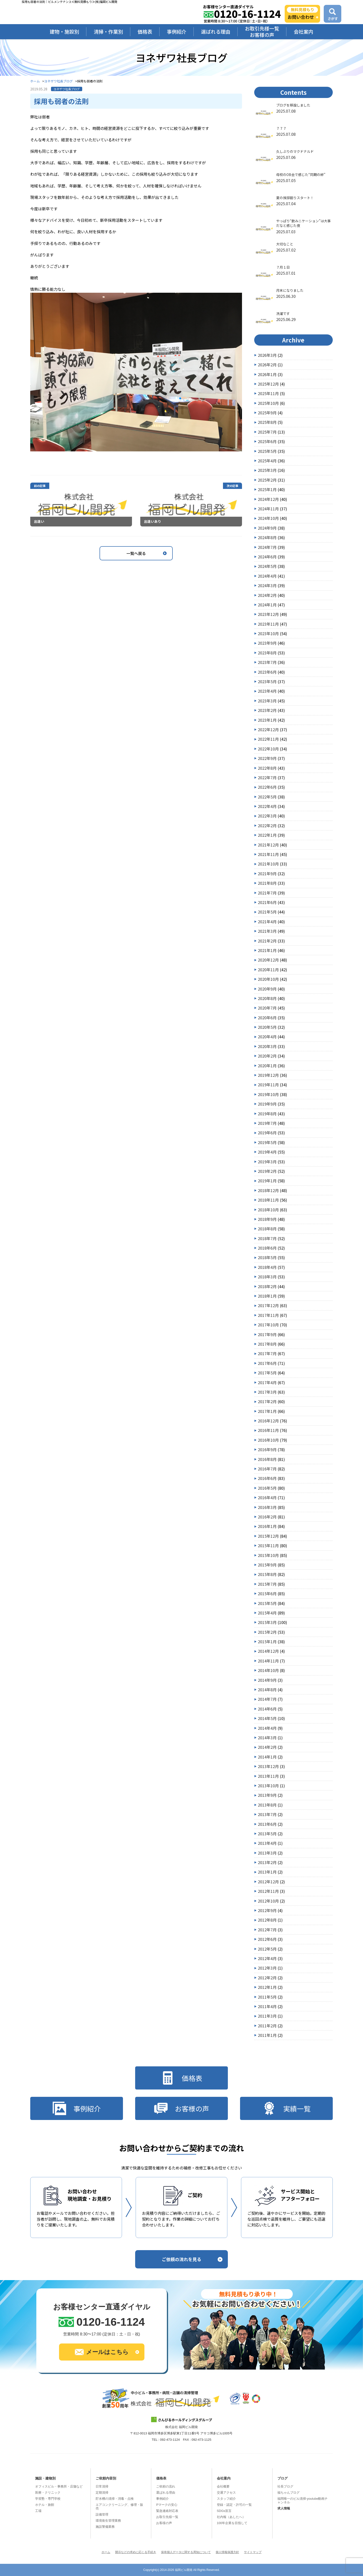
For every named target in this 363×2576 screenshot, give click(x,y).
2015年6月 (267, 1593)
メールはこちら (102, 2352)
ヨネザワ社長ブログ (58, 81)
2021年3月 (267, 931)
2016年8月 (267, 1459)
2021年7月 (267, 893)
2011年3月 (267, 2016)
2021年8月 (267, 883)
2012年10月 (268, 1901)
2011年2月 (267, 2025)
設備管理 (102, 2514)
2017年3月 (267, 1392)
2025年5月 (267, 451)
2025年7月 (267, 432)
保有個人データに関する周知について (186, 2552)
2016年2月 (267, 1517)
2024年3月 (267, 585)
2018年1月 (267, 1296)
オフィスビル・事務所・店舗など (59, 2486)
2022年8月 (267, 768)
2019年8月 (267, 1113)
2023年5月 (267, 681)
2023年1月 (267, 720)
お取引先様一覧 (167, 2517)
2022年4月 (267, 806)
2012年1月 (267, 1987)
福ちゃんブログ (288, 2492)
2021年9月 (267, 873)
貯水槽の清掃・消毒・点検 (115, 2498)
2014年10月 (268, 1670)
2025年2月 (267, 480)
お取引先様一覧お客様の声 (262, 31)
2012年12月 (268, 1881)
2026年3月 (267, 355)
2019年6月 (267, 1132)
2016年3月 (267, 1507)
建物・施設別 (64, 31)
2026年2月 (267, 364)
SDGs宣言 (224, 2511)
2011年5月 (267, 1997)
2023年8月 (267, 653)
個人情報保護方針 (227, 2552)
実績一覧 (286, 2108)
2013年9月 (267, 1795)
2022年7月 (267, 777)
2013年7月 (267, 1814)
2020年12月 (268, 960)
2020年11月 (268, 969)
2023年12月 (268, 614)
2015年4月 (267, 1613)
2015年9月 (267, 1565)
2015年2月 (267, 1632)
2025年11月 (268, 393)
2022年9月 (267, 758)
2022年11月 (268, 739)
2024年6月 (267, 556)
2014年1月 (267, 1757)
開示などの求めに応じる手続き (135, 2552)
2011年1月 (267, 2035)
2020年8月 (267, 998)
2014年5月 (267, 1718)
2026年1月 (267, 374)
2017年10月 (268, 1324)
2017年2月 (267, 1401)
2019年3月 (267, 1161)
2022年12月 (268, 729)
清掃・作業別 (108, 31)
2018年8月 (267, 1228)
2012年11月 (268, 1891)
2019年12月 (268, 1075)
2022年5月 (267, 797)
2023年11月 (268, 624)
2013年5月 (267, 1833)
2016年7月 (267, 1469)
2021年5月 (267, 912)
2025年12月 (268, 384)
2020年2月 (267, 1056)
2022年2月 (267, 825)
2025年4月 (267, 460)
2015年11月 (268, 1545)
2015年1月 (267, 1641)
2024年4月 (267, 576)
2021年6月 (267, 902)
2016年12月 (268, 1421)
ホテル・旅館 (44, 2505)
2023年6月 (267, 672)
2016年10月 (268, 1440)
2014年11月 (268, 1661)
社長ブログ (285, 2486)
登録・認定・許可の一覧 (234, 2505)
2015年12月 (268, 1536)
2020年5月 (267, 1027)
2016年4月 (267, 1497)
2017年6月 (267, 1363)
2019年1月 (267, 1180)
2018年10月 (268, 1209)
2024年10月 (268, 518)
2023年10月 (268, 633)
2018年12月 (268, 1190)
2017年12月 (268, 1305)
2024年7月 (267, 547)
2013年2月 (267, 1862)
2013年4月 (267, 1843)
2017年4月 (267, 1382)
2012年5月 (267, 1949)
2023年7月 (267, 662)
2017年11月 (268, 1315)
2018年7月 (267, 1238)
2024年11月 (268, 508)
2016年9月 (267, 1449)
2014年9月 (267, 1680)
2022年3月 (267, 816)
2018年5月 (267, 1257)
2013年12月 (268, 1766)
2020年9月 (267, 989)
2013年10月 (268, 1785)
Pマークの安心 (166, 2505)
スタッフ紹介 (226, 2498)
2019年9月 (267, 1104)
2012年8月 (267, 1920)
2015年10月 (268, 1555)
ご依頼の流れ (165, 2486)
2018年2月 (267, 1286)
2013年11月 (268, 1776)
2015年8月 (267, 1574)
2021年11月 (268, 854)
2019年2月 (267, 1171)
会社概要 (223, 2486)
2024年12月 (268, 499)
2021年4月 (267, 921)
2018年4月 (267, 1267)
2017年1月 (267, 1411)
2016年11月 (268, 1430)
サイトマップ (253, 2552)
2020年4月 (267, 1036)
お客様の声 (181, 2108)
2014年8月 (267, 1689)
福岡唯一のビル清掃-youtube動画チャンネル (302, 2500)
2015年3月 (267, 1622)
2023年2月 (267, 710)
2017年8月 (267, 1344)
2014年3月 (267, 1737)
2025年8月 (267, 422)
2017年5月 (267, 1373)
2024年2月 (267, 595)
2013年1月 (267, 1872)
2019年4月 (267, 1152)
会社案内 (303, 31)
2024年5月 (267, 566)
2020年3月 (267, 1046)
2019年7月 (267, 1123)
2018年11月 (268, 1200)
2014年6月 (267, 1709)
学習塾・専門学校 (47, 2498)
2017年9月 (267, 1334)
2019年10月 (268, 1094)
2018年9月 (267, 1219)
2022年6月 (267, 787)
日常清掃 (102, 2486)
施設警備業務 (105, 2526)
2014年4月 (267, 1728)
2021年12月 (268, 845)
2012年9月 (267, 1910)
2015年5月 (267, 1603)
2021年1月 (267, 950)
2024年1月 (267, 605)
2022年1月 (267, 835)
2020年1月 (267, 1065)
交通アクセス (226, 2492)
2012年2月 (267, 1977)
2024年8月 (267, 537)
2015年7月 (267, 1584)
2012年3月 (267, 1968)
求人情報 (283, 2508)
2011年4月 (267, 2006)
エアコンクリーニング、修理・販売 (119, 2506)
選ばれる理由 (215, 31)
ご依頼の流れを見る (181, 2259)
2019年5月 (267, 1142)
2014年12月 (268, 1651)
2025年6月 (267, 441)
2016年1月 (267, 1526)
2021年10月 (268, 864)
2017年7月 (267, 1353)
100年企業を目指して (232, 2523)
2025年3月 (267, 470)
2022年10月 (268, 749)
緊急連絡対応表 (167, 2511)
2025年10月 (268, 403)
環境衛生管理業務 (108, 2520)
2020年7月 (267, 1008)
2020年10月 (268, 979)
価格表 (145, 31)
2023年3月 (267, 701)
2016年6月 (267, 1478)
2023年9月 (267, 643)
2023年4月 (267, 691)
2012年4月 (267, 1958)
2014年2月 (267, 1747)
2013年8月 (267, 1805)
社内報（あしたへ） (231, 2517)
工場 (38, 2511)
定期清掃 (102, 2492)
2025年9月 (267, 412)
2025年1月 (267, 489)
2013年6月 (267, 1824)
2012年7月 (267, 1929)
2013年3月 (267, 1853)
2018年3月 (267, 1276)
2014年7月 (267, 1699)
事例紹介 (176, 31)
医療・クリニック (47, 2492)
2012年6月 (267, 1939)
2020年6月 (267, 1017)
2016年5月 (267, 1488)
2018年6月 (267, 1248)
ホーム (35, 81)
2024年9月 (267, 528)
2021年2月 (267, 941)
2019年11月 (268, 1084)
